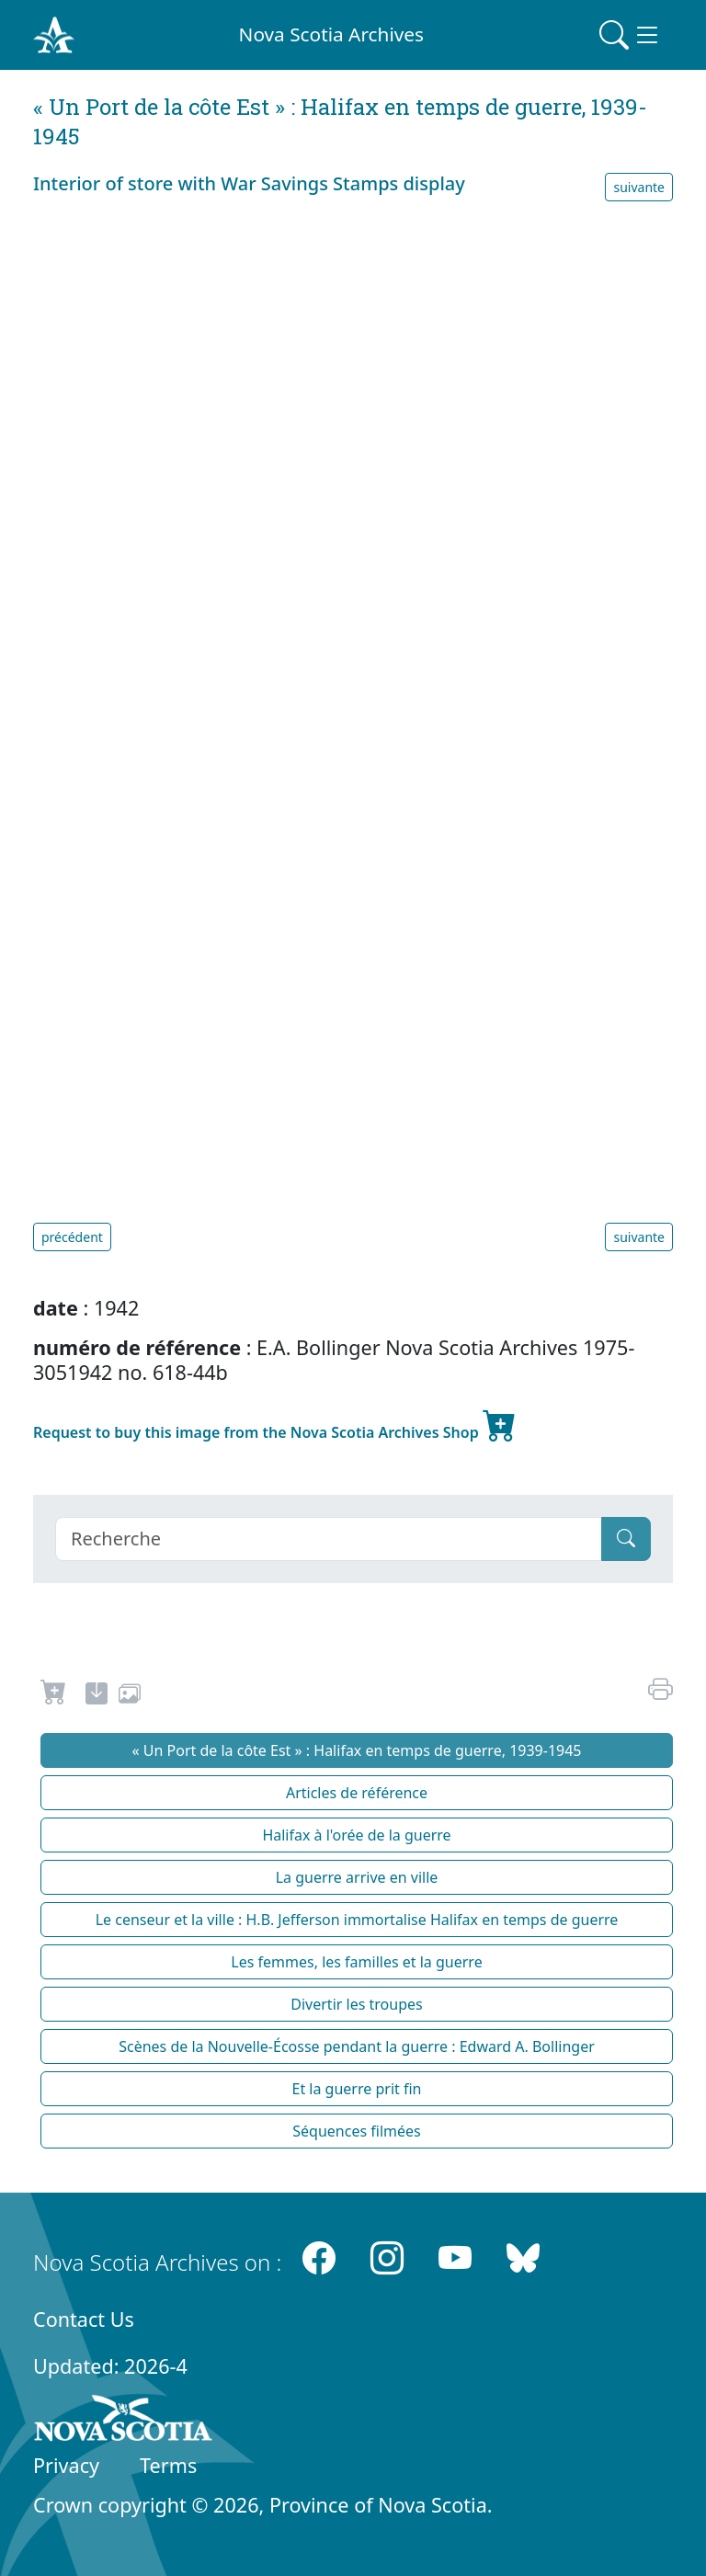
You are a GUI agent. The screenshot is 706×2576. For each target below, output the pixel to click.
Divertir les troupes (356, 2004)
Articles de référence (356, 1793)
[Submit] (626, 1539)
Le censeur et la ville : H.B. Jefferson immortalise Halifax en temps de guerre (357, 1919)
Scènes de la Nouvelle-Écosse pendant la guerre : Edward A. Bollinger (357, 2046)
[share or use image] (130, 1696)
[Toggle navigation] (630, 35)
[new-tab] (96, 1696)
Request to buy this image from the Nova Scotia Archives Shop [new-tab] (275, 1425)
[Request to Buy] (53, 1696)
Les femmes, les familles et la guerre (356, 1962)
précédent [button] (72, 1237)
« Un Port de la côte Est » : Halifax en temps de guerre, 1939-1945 (356, 1750)
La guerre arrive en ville (357, 1877)
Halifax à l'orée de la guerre (356, 1835)
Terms (168, 2465)
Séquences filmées (356, 2131)
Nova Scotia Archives (331, 34)
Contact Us (83, 2319)
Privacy (66, 2465)
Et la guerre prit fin (357, 2089)
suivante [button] (639, 187)
